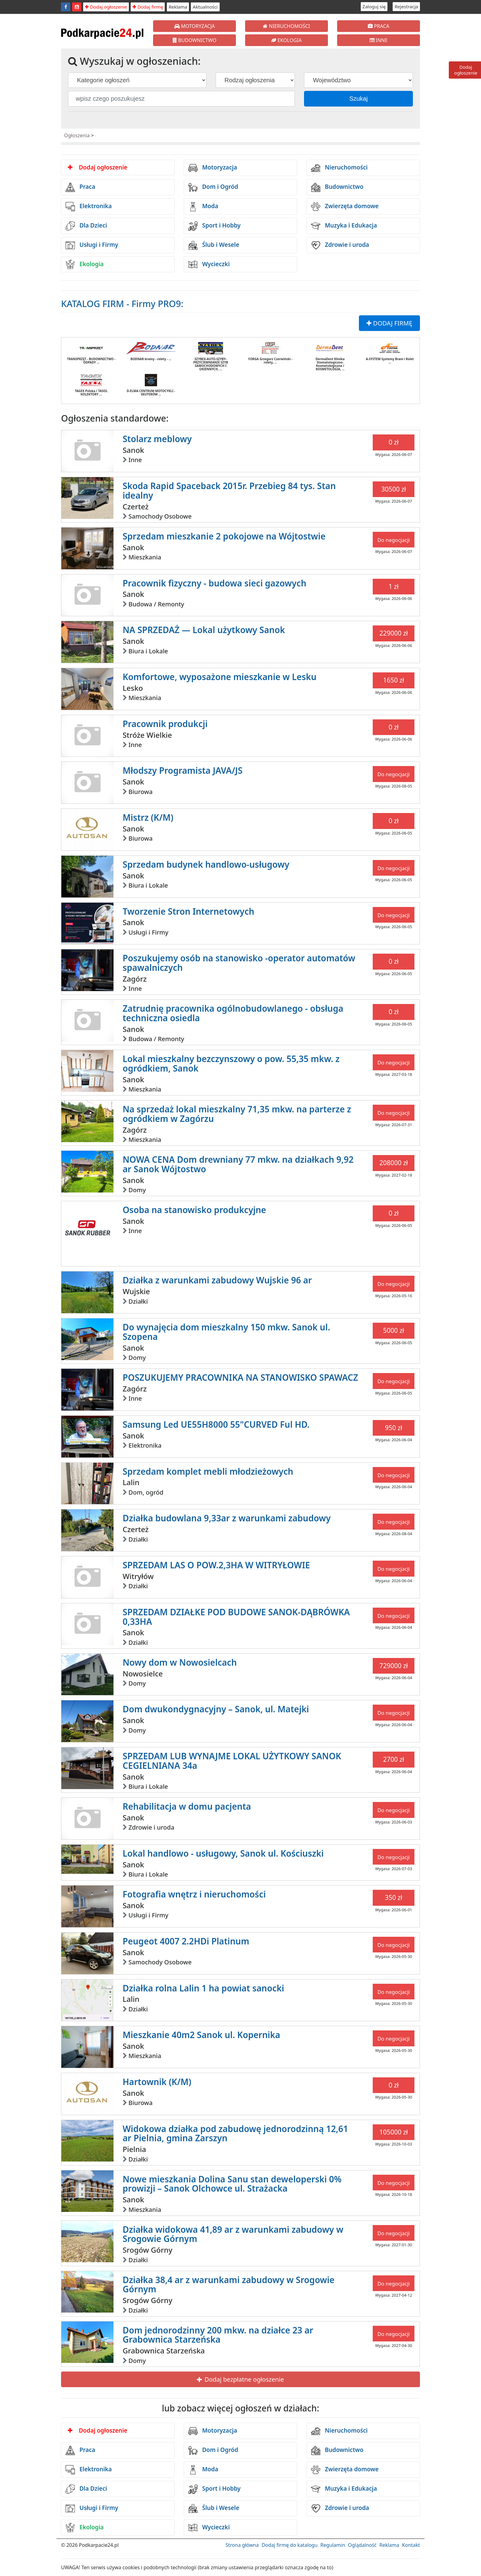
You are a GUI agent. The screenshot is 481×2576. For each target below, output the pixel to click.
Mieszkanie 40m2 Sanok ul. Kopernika (201, 2035)
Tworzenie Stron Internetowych (188, 911)
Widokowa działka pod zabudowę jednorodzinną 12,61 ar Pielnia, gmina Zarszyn (235, 2133)
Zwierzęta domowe (345, 206)
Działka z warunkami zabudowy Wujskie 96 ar (217, 1280)
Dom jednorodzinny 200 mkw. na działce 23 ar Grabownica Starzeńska (218, 2334)
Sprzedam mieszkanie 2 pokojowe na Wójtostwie (224, 536)
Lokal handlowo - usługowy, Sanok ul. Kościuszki (223, 1853)
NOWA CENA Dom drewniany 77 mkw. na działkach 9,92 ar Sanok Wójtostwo (238, 1164)
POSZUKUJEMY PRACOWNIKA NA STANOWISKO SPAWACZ (240, 1377)
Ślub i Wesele (213, 245)
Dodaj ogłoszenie (106, 7)
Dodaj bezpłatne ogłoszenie (240, 2379)
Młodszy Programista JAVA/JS (183, 770)
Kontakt (411, 2545)
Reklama (178, 7)
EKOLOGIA (286, 40)
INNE (379, 40)
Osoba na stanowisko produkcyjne (194, 1210)
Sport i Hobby (214, 226)
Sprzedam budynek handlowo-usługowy (206, 864)
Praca (80, 187)
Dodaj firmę (148, 7)
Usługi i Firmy (92, 245)
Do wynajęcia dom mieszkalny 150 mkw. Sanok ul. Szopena (226, 1331)
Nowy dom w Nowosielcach (180, 1662)
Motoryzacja (212, 168)
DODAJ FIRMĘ (389, 323)
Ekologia (85, 264)
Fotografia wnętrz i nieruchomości (194, 1894)
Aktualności (205, 7)
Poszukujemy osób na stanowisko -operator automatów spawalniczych (239, 962)
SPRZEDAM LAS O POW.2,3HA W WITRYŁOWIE (216, 1565)
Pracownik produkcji (165, 724)
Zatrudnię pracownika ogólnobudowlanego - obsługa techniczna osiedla (233, 1013)
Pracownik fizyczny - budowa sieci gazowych (214, 583)
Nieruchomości (339, 168)
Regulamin (332, 2545)
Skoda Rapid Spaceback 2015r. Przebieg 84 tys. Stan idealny (229, 490)
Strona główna (242, 2545)
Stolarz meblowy (157, 439)
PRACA (378, 26)
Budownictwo (337, 187)
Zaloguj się (374, 6)
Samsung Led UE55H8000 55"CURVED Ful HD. (216, 1424)
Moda (203, 206)
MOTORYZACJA (194, 26)
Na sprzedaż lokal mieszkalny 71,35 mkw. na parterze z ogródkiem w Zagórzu (237, 1113)
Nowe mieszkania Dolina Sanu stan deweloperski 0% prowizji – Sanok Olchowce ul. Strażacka (232, 2183)
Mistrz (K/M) (148, 817)
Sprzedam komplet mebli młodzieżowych (208, 1471)
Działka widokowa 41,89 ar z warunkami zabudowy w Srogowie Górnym (233, 2234)
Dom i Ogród (213, 187)
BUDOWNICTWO (195, 40)
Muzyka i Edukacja (344, 226)
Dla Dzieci (86, 226)
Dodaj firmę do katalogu (289, 2545)
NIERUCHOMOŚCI (286, 26)
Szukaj (358, 98)
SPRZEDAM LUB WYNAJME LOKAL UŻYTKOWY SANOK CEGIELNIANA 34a (232, 1760)
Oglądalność (362, 2545)
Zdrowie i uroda (340, 245)
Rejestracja (406, 6)
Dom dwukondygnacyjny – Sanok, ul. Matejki (216, 1709)
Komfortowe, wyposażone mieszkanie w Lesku (220, 677)
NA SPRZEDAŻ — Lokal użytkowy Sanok (204, 630)
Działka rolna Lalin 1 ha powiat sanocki (203, 1988)
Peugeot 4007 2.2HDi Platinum (186, 1941)
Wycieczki (209, 264)
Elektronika (89, 206)
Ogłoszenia (77, 135)
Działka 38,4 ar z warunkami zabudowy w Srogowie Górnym (229, 2284)
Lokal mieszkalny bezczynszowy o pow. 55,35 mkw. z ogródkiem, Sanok (231, 1063)
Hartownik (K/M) (157, 2082)
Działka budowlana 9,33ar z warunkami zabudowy (227, 1518)
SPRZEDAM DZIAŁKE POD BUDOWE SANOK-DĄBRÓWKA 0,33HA (236, 1616)
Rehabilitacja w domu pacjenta (187, 1806)
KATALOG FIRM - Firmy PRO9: (122, 303)
